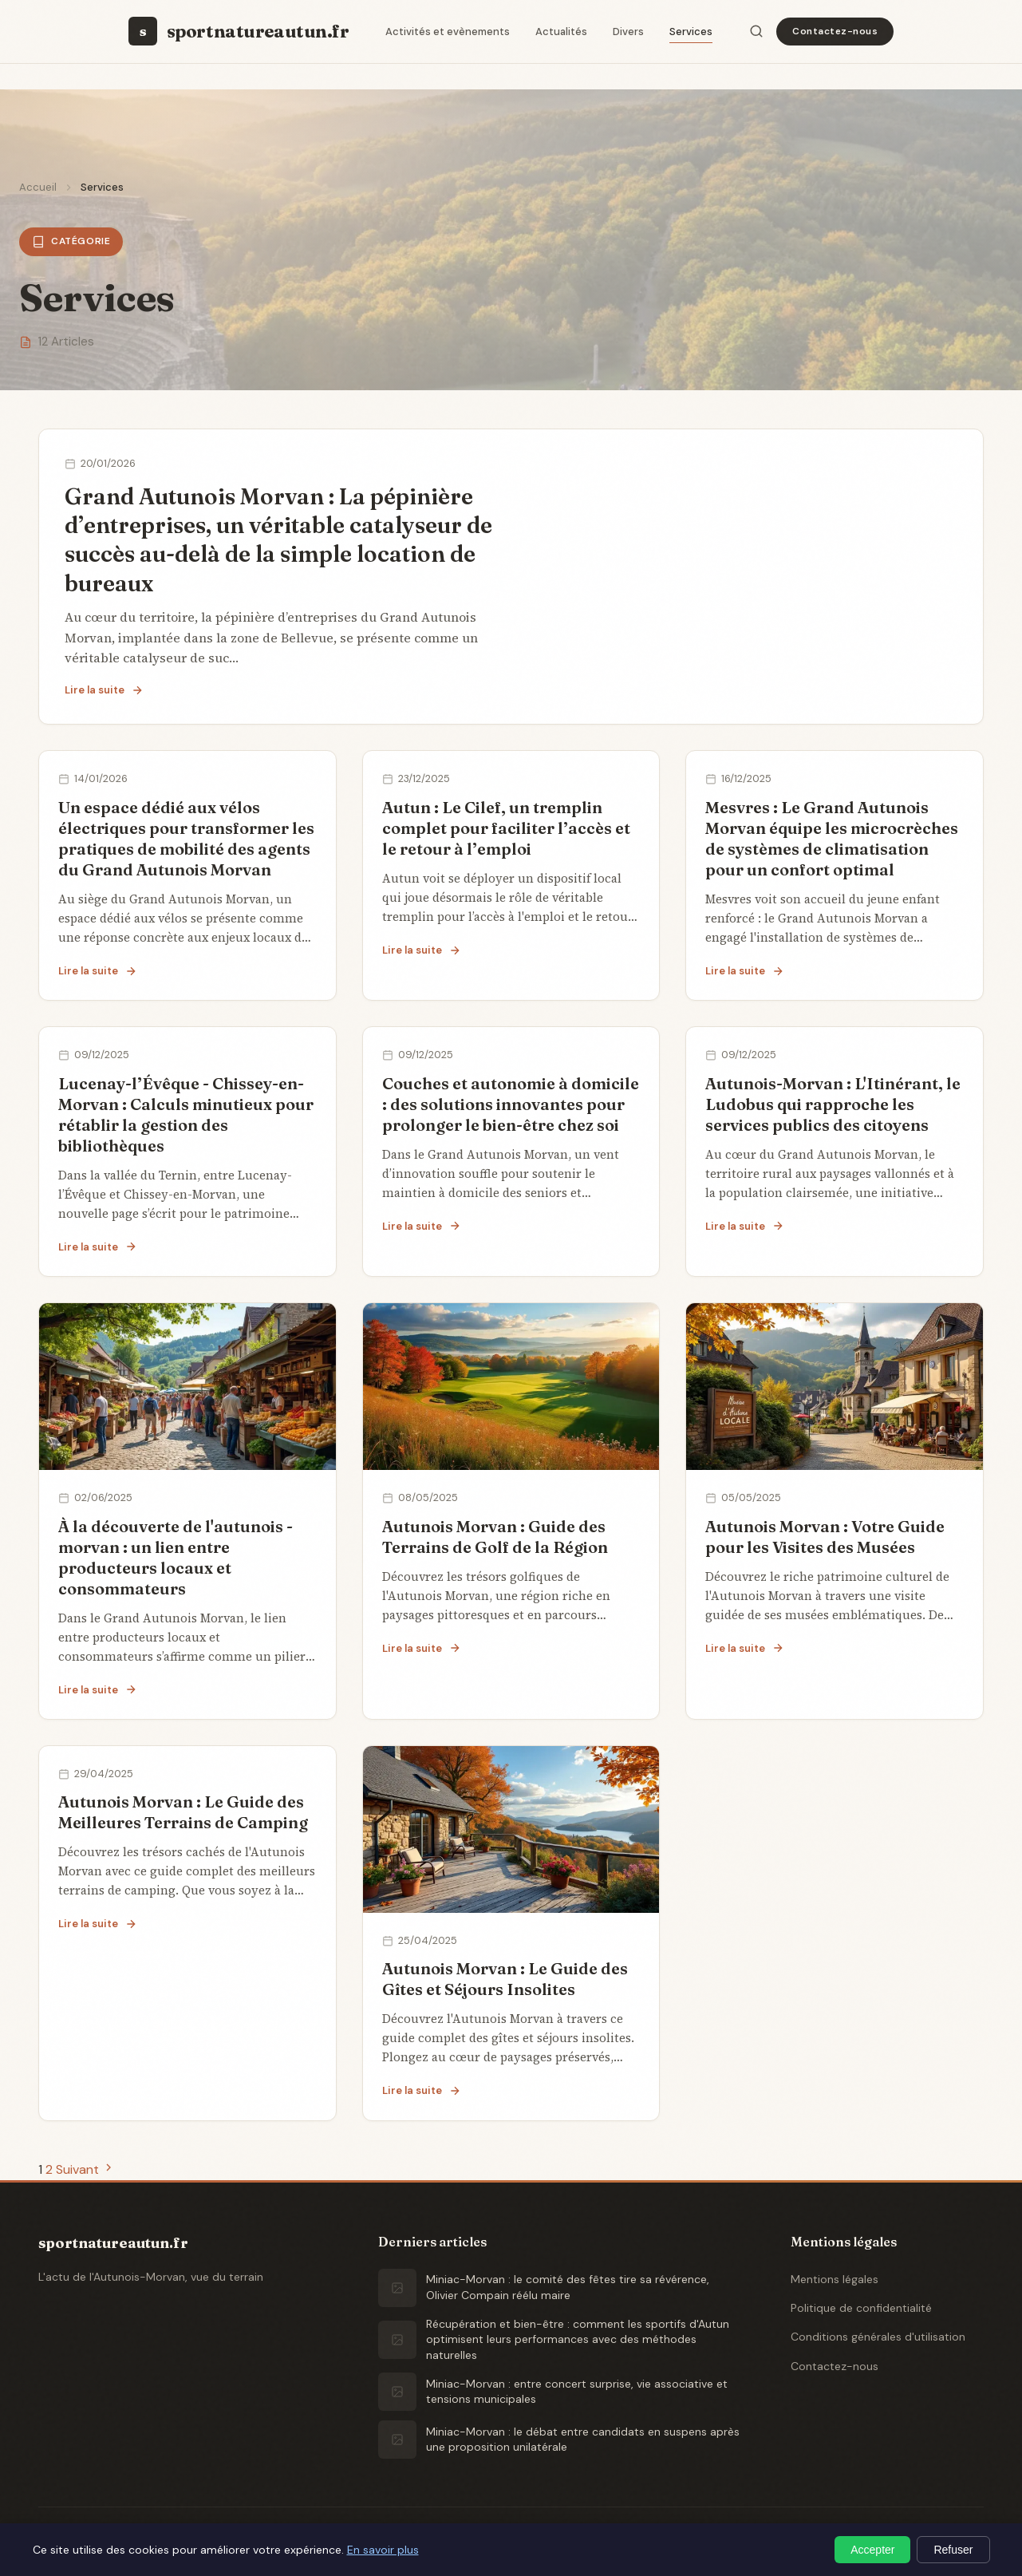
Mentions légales (834, 2279)
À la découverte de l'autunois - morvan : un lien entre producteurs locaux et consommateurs (175, 1557)
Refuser (953, 2549)
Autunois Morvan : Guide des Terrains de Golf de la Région (495, 1536)
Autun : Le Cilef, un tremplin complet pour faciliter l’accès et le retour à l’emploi (506, 828)
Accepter (872, 2549)
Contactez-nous (835, 31)
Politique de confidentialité (861, 2308)
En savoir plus (383, 2549)
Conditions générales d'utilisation (878, 2336)
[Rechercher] (756, 31)
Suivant (85, 2169)
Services (690, 31)
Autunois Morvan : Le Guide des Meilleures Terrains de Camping (183, 1812)
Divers (628, 31)
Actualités (561, 31)
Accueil (38, 187)
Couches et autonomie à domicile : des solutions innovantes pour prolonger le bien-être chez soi (510, 1104)
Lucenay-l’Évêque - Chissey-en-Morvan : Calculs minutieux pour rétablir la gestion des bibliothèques (186, 1114)
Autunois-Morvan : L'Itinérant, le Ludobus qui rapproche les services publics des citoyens (833, 1104)
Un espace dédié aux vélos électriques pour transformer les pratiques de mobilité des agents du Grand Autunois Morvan (186, 838)
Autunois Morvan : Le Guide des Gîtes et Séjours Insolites (505, 1978)
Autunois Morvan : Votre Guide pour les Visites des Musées (825, 1536)
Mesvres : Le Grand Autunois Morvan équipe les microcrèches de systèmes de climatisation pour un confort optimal (831, 838)
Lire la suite (104, 690)
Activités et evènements (447, 31)
